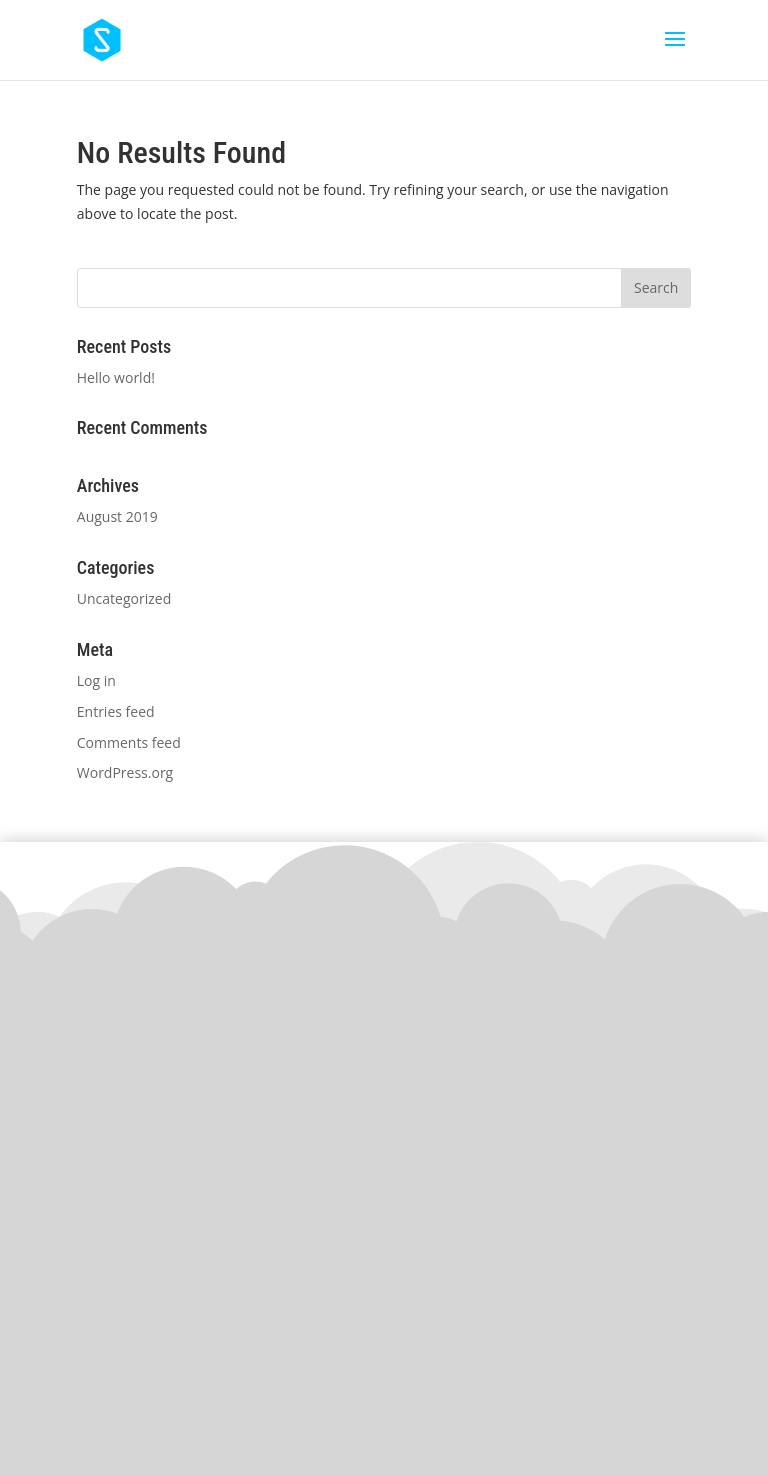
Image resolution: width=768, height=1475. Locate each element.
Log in (96, 680)
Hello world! (116, 377)
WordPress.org (125, 772)
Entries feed (116, 711)
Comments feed (129, 742)
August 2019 (117, 516)
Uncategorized (124, 598)
